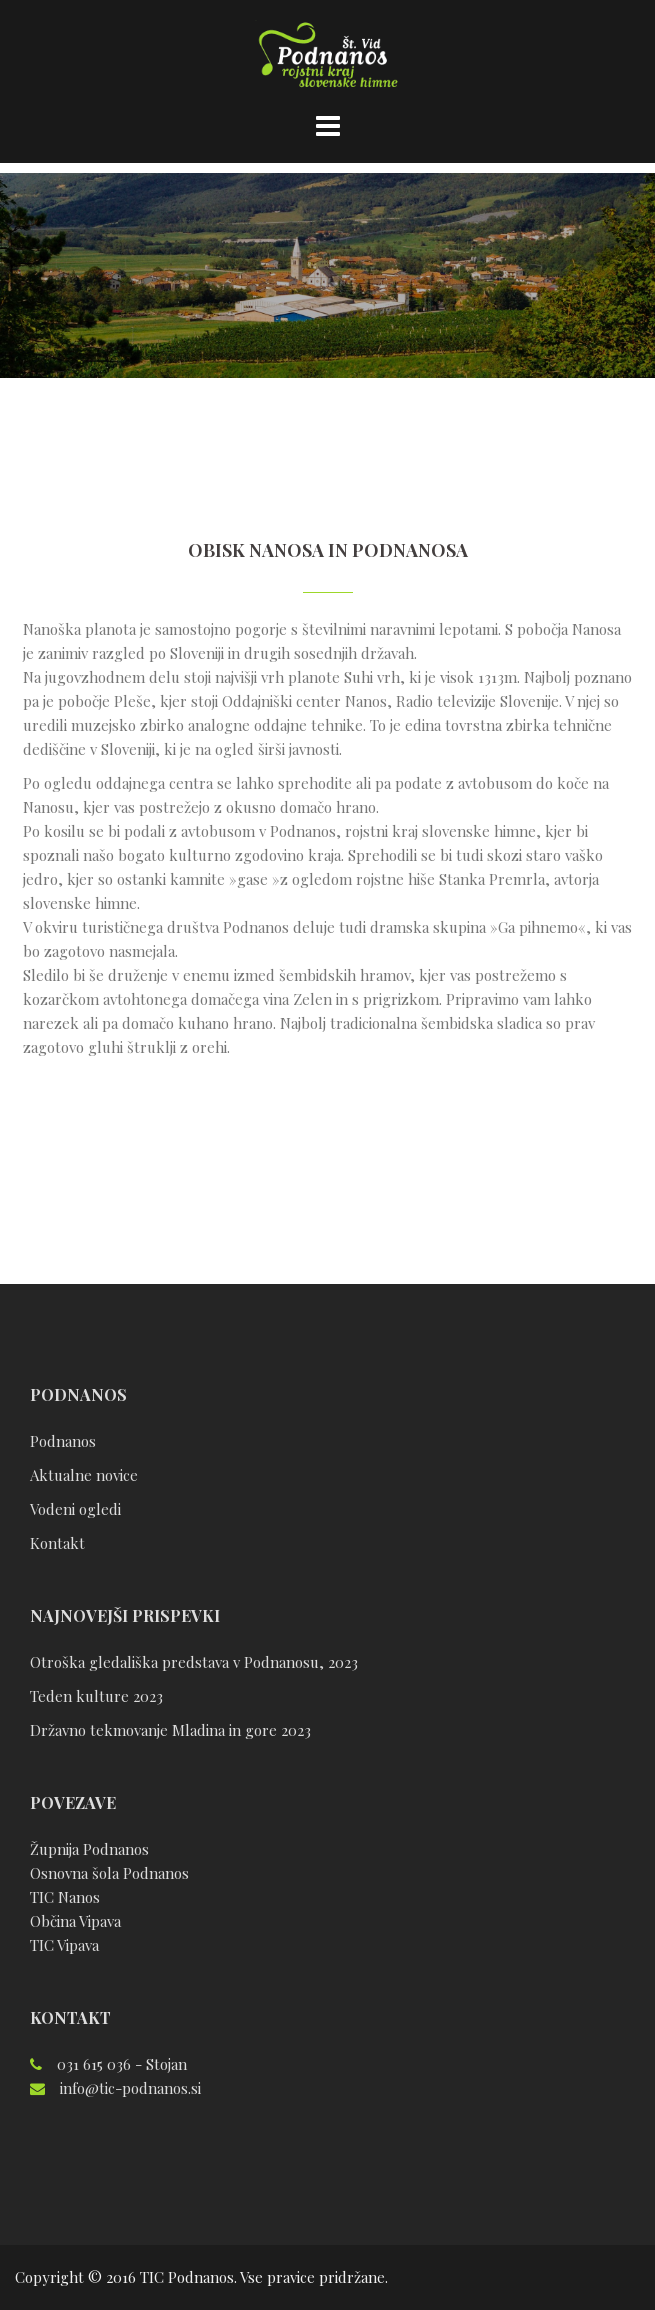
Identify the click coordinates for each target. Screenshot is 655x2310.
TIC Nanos (65, 1897)
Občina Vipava (75, 1921)
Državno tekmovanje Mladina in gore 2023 (170, 1730)
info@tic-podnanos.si (130, 2088)
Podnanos (63, 1441)
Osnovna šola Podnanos (109, 1873)
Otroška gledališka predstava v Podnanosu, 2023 (194, 1662)
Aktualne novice (84, 1475)
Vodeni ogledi (75, 1509)
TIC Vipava (64, 1945)
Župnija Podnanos (89, 1849)
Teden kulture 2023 (96, 1696)
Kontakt (57, 1543)
